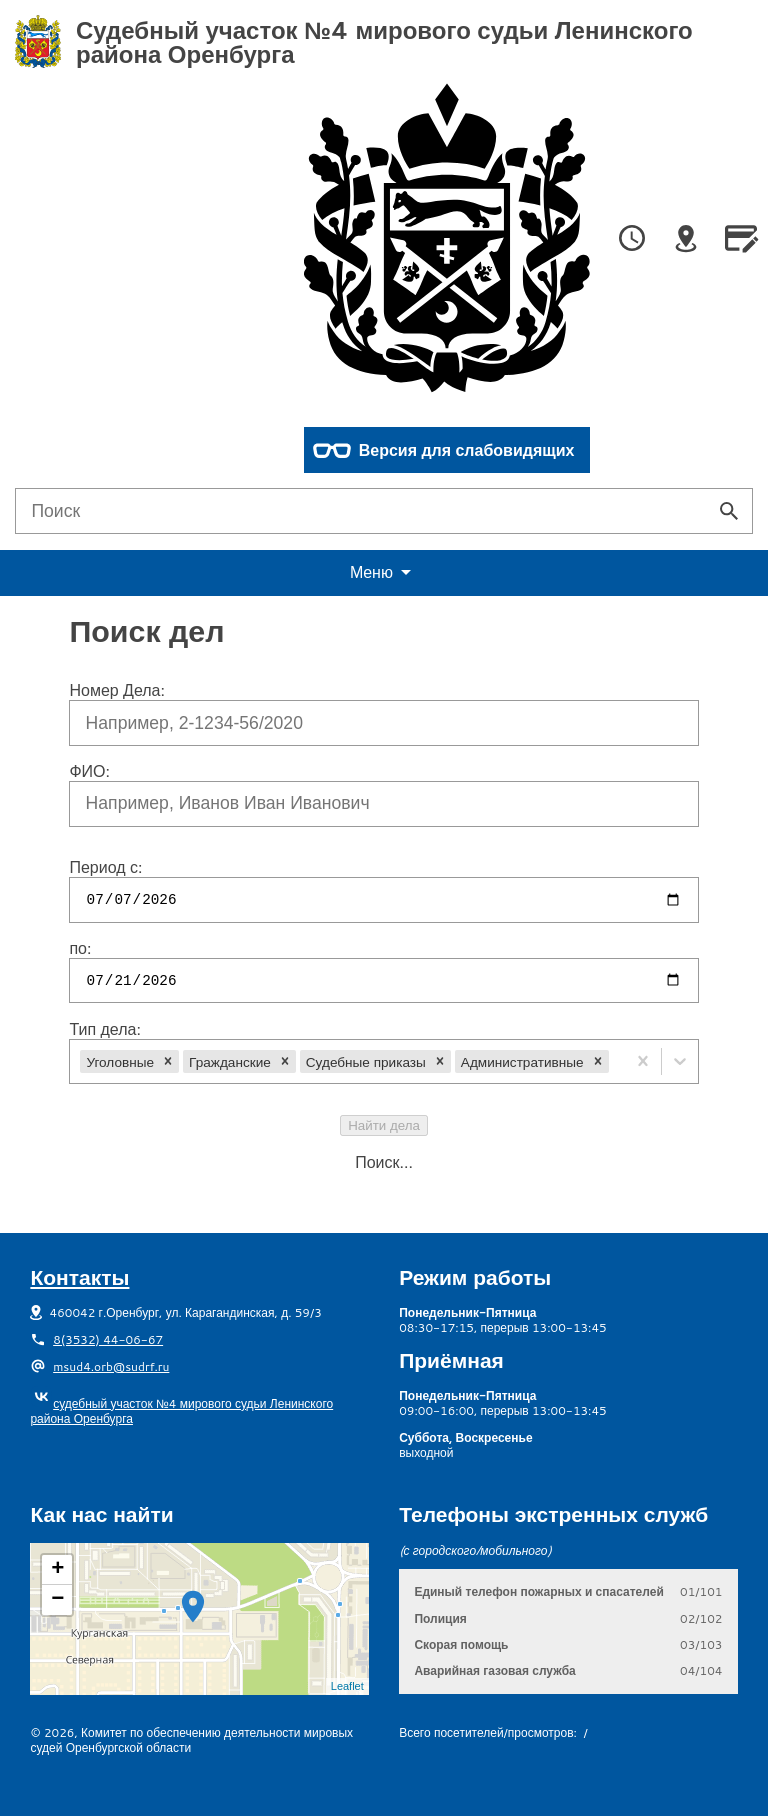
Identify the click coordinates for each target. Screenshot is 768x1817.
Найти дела (384, 1125)
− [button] (57, 1600)
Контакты (79, 1277)
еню (384, 573)
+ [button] (57, 1570)
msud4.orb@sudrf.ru (111, 1366)
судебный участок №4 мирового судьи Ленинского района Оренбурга (181, 1411)
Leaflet (347, 1686)
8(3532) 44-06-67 (108, 1339)
